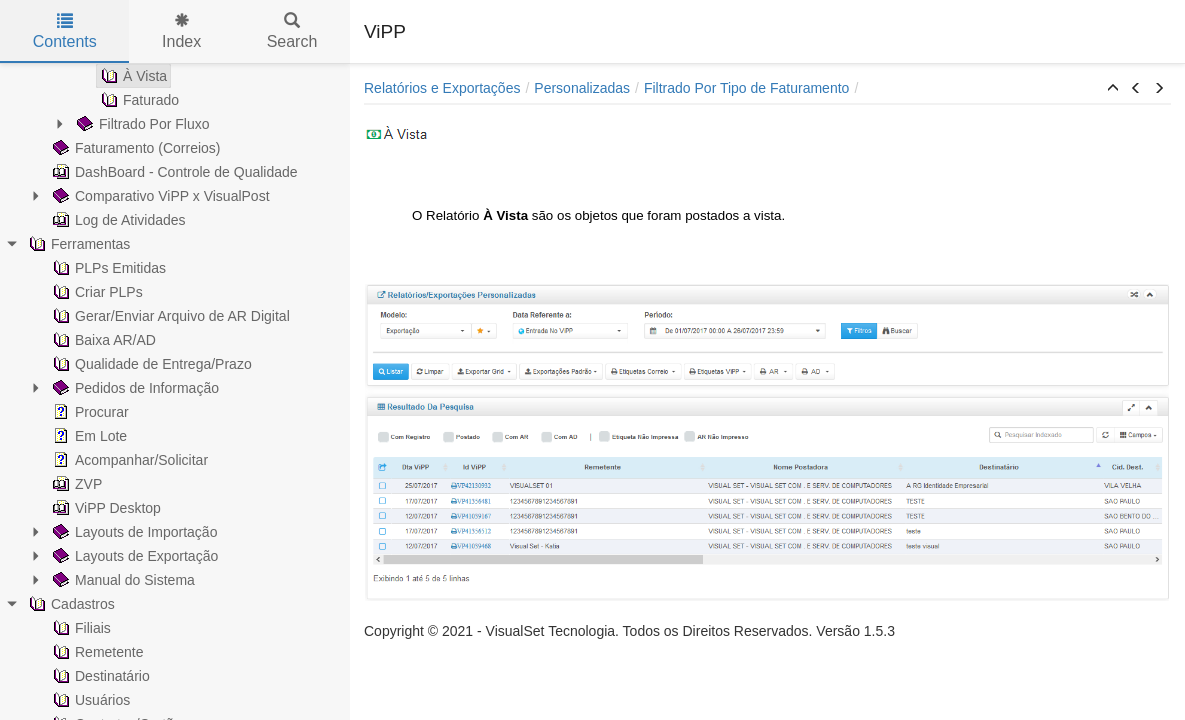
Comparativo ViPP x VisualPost (159, 196)
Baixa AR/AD (102, 340)
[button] (1113, 89)
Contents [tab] (65, 31)
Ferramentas (77, 244)
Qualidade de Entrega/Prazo (150, 364)
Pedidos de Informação (134, 388)
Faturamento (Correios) (135, 148)
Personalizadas (582, 88)
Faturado (138, 100)
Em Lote (88, 436)
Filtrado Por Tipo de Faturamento (746, 88)
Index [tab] (181, 31)
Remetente (96, 652)
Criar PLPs (96, 292)
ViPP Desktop (105, 508)
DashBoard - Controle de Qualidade (173, 172)
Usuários (89, 700)
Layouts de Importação (133, 532)
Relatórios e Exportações (442, 88)
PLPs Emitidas (107, 268)
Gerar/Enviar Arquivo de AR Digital (169, 316)
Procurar (89, 412)
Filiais (80, 628)
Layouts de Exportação (133, 556)
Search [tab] (292, 31)
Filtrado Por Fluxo (141, 124)
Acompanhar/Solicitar (128, 460)
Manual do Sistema (122, 580)
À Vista (132, 76)
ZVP (75, 484)
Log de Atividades (117, 220)
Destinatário (99, 676)
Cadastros (70, 604)
